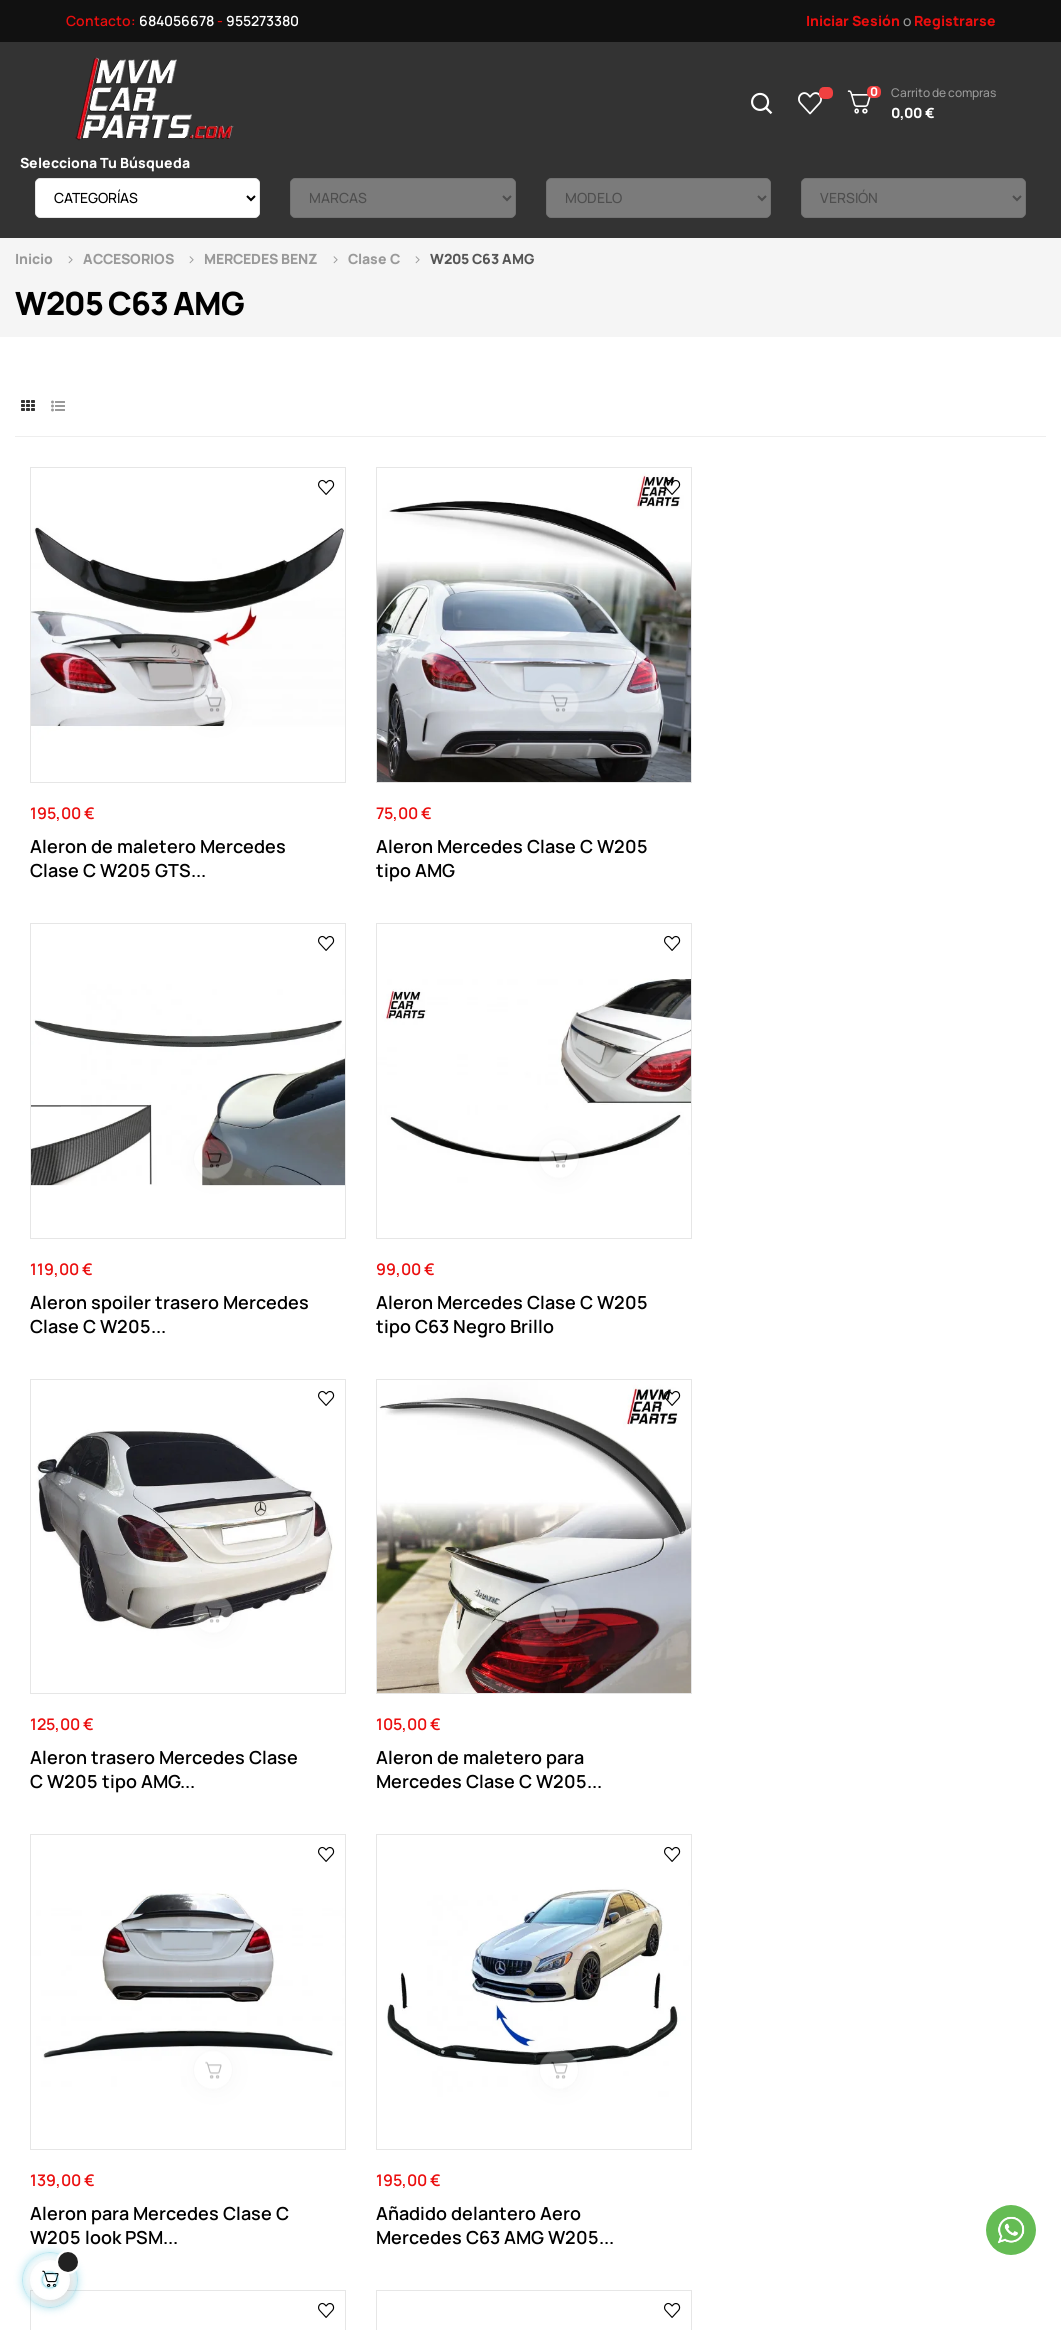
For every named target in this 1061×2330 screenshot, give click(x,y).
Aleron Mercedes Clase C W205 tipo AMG (396, 770)
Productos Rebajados (787, 1976)
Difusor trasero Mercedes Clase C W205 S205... (656, 1505)
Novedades (754, 1946)
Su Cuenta (557, 1946)
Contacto (358, 1946)
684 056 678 (395, 1730)
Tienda (739, 2006)
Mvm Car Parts (194, 2212)
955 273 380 (535, 1730)
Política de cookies (388, 2066)
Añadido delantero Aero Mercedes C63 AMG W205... (905, 1138)
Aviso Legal (362, 1976)
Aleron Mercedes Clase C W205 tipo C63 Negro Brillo (911, 770)
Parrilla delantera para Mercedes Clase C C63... (134, 1505)
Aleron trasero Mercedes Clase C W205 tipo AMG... (139, 1138)
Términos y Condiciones (402, 2006)
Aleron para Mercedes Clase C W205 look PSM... (655, 1138)
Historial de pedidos (587, 2036)
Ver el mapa (966, 1713)
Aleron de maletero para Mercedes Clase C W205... (401, 1138)
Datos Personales (579, 1976)
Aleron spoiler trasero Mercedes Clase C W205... (659, 770)
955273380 (262, 20)
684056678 (176, 20)
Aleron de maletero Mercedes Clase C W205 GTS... (135, 770)
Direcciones (561, 2006)
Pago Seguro (368, 2036)
